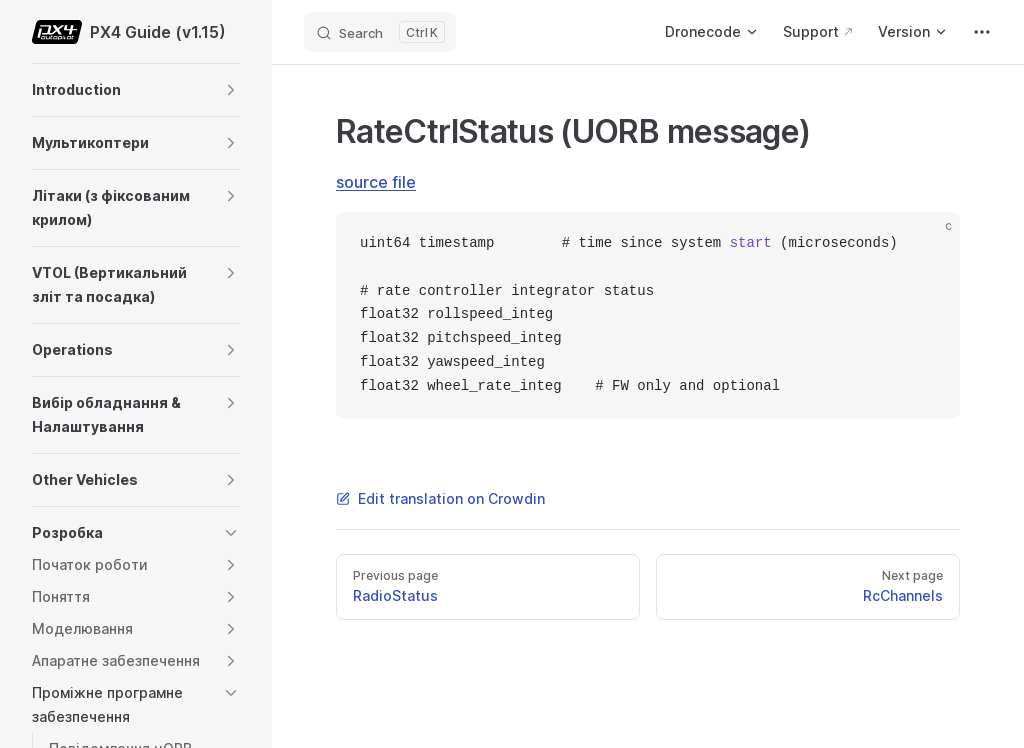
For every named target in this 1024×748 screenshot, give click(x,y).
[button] (231, 90)
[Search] (380, 32)
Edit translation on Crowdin (440, 498)
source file (376, 182)
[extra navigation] (982, 32)
